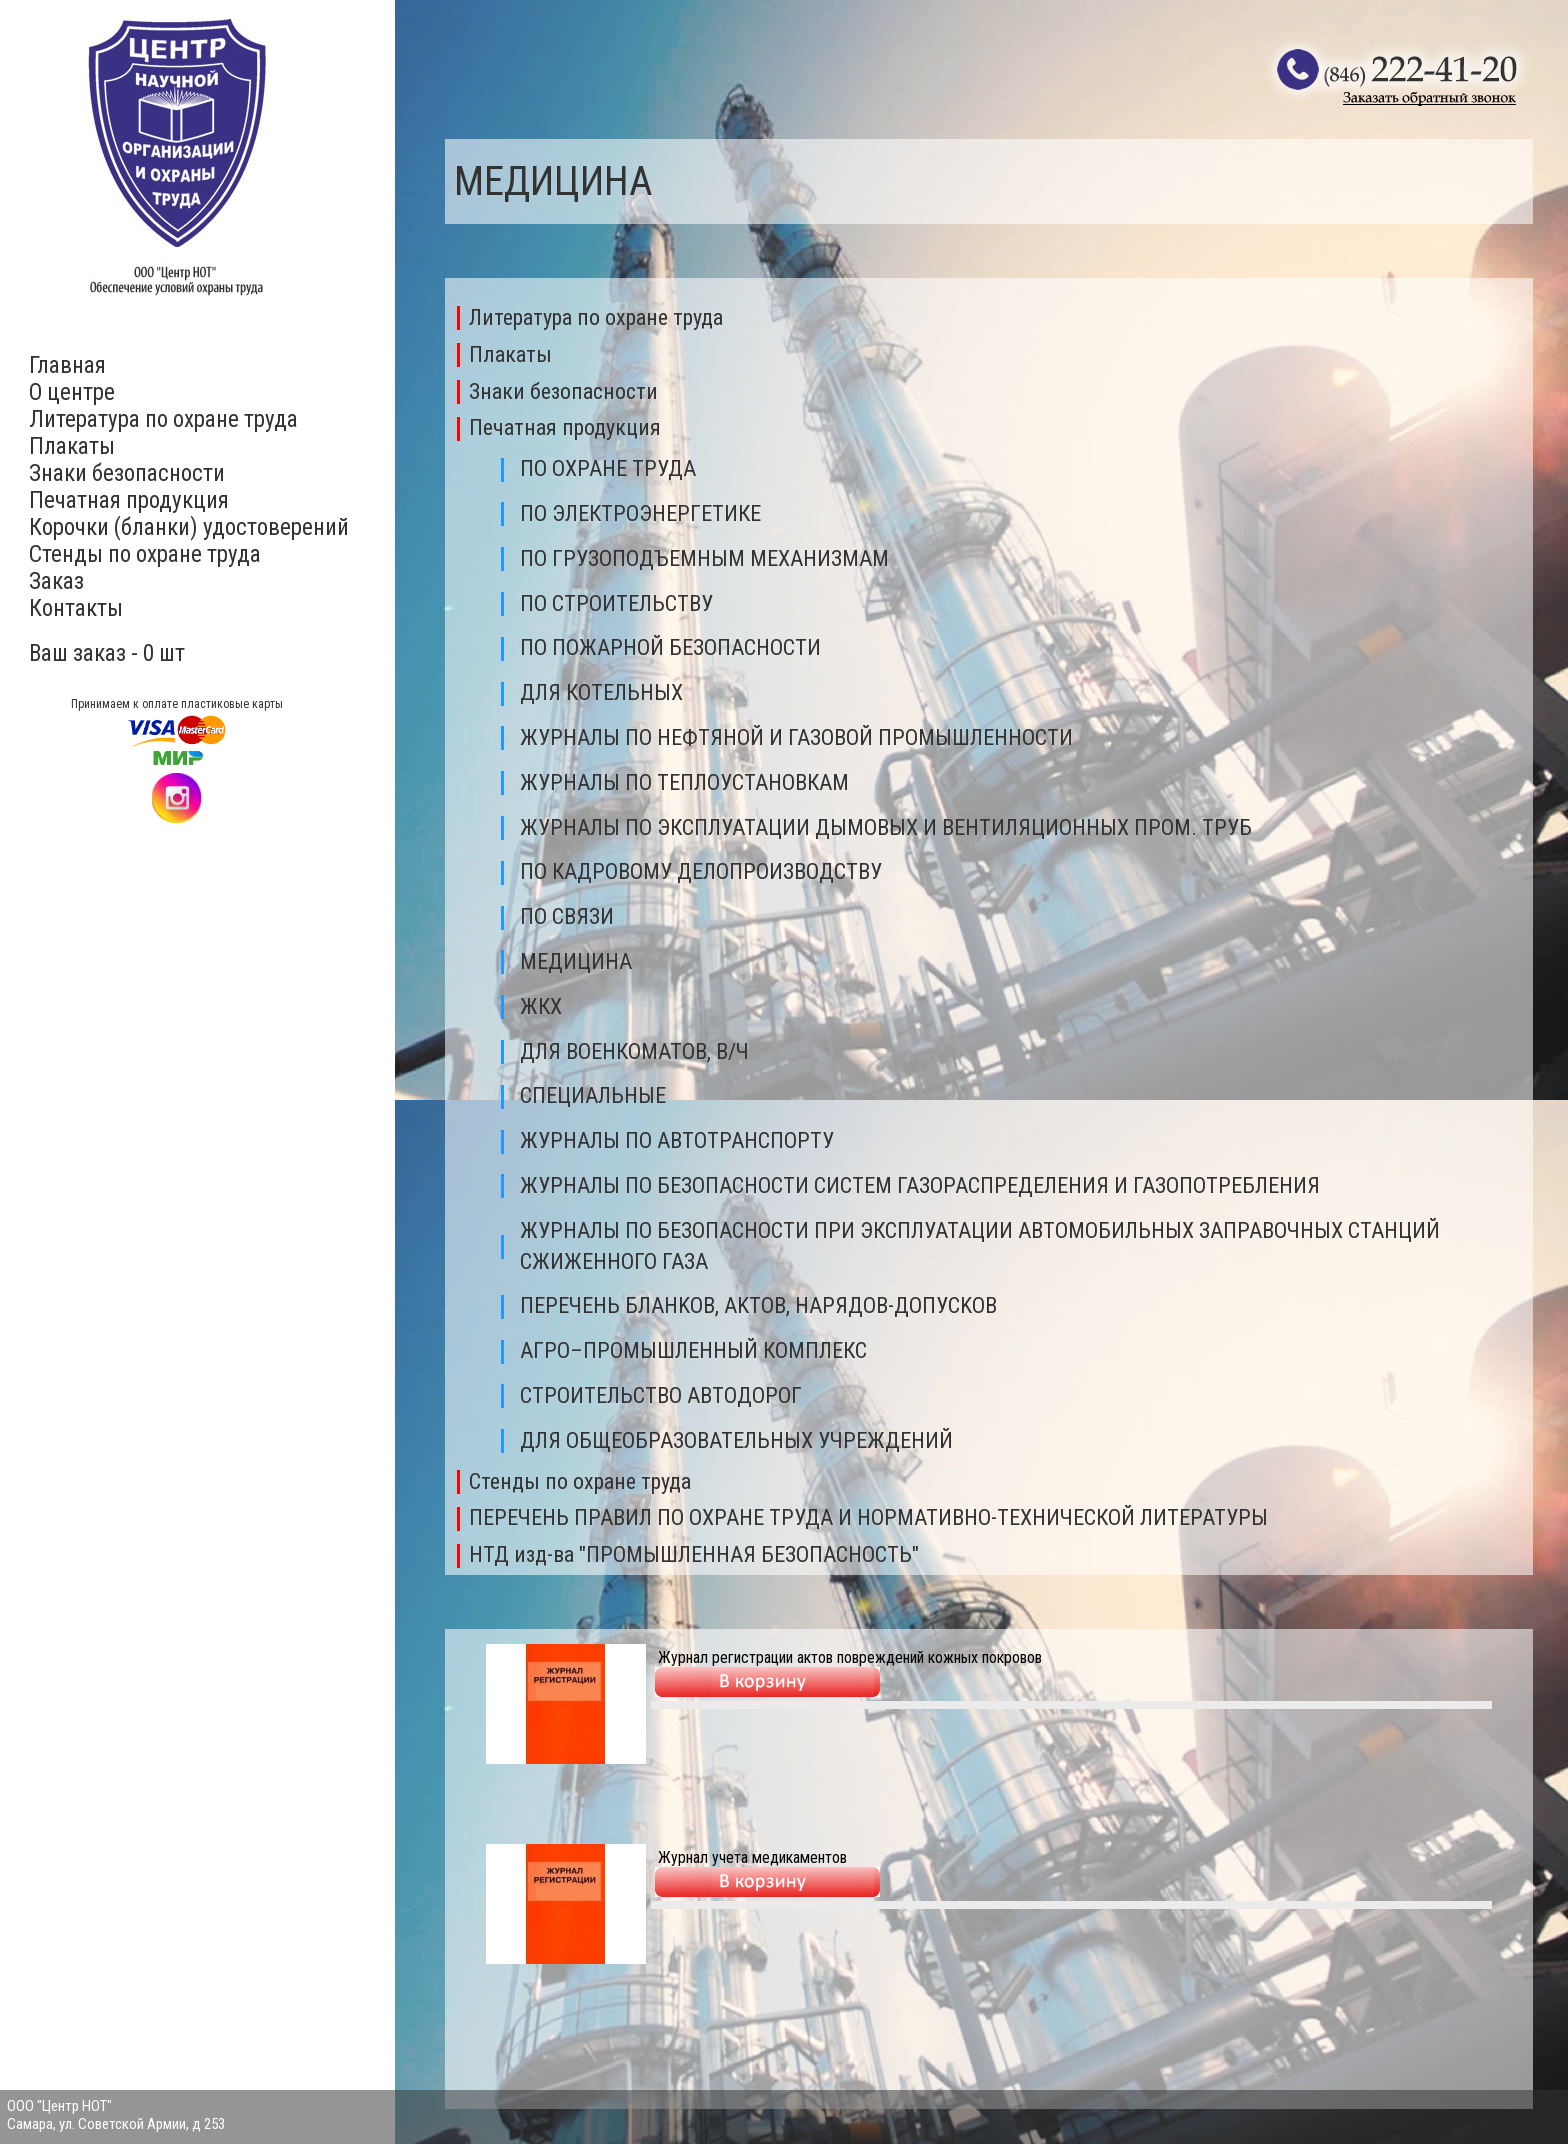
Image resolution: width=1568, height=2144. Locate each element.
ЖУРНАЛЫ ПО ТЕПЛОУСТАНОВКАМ (684, 782)
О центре (72, 392)
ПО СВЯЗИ (567, 916)
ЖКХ (541, 1006)
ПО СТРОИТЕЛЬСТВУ (616, 603)
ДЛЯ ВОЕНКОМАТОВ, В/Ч (634, 1051)
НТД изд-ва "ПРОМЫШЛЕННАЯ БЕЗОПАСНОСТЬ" (694, 1554)
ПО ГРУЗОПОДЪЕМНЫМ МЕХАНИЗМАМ (704, 558)
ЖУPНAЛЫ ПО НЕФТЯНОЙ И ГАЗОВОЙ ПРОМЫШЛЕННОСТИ (796, 737)
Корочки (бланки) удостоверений (189, 527)
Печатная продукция (129, 500)
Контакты (76, 608)
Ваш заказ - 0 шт (107, 653)
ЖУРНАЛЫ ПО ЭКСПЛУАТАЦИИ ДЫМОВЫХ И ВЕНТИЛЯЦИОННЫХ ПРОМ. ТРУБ (886, 827)
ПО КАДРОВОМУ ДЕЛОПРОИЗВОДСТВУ (701, 871)
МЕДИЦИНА (576, 961)
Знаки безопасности (127, 473)
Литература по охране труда (163, 419)
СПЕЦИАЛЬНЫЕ (593, 1095)
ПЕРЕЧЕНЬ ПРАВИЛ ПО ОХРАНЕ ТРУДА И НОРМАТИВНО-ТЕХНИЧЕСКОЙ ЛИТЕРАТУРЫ (868, 1517)
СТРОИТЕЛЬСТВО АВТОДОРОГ (661, 1395)
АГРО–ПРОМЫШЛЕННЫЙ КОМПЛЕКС (693, 1350)
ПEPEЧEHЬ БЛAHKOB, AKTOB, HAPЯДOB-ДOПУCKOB (758, 1305)
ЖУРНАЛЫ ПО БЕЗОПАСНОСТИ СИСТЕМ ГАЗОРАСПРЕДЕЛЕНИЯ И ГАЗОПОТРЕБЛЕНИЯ (920, 1185)
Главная (67, 365)
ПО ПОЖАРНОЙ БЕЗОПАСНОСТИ (670, 647)
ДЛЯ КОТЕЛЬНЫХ (601, 692)
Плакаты (72, 446)
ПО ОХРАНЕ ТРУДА (608, 468)
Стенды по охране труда (145, 554)
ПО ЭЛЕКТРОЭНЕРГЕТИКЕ (640, 513)
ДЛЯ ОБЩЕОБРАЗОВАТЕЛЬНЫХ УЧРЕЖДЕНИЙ (736, 1440)
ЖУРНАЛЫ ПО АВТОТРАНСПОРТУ (677, 1140)
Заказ (56, 581)
